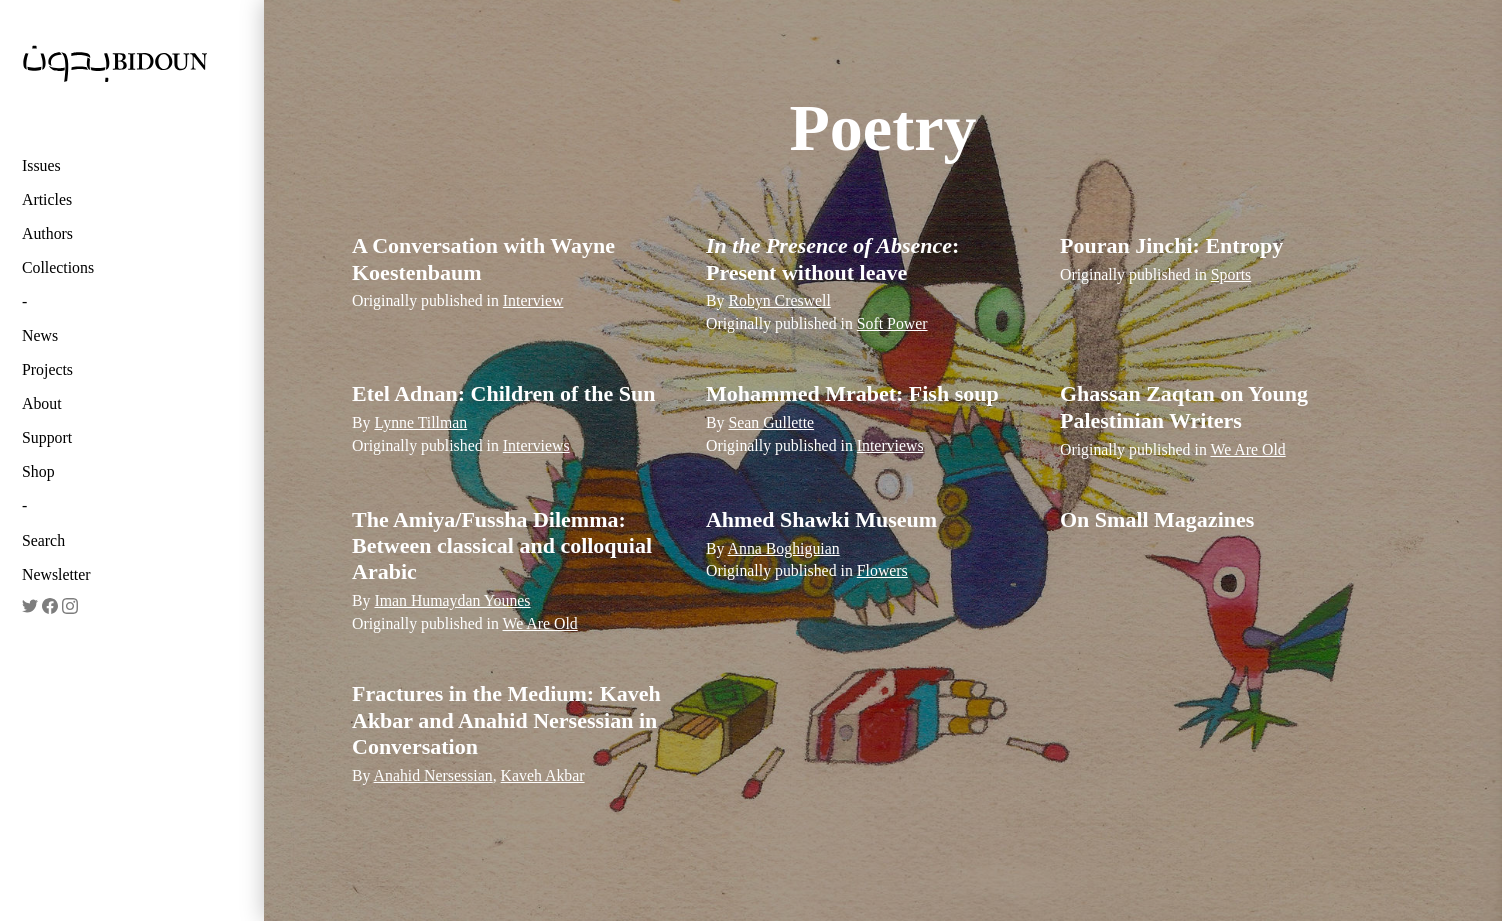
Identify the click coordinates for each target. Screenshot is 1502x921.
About (42, 403)
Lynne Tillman (420, 422)
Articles (47, 199)
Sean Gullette (771, 422)
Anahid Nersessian (433, 775)
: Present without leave (832, 258)
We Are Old (1247, 449)
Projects (47, 369)
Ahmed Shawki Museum (821, 519)
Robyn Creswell (779, 300)
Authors (47, 233)
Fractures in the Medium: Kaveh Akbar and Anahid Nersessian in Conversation (506, 720)
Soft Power (892, 323)
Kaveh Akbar (543, 775)
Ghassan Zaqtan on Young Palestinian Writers (1184, 406)
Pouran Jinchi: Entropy (1171, 245)
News (40, 335)
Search (43, 540)
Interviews (536, 445)
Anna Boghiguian (784, 548)
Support (47, 437)
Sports (1231, 274)
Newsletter (56, 574)
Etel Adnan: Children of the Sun (503, 393)
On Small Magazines (1157, 519)
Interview (533, 300)
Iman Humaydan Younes (452, 600)
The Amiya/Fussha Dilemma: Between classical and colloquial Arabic (502, 546)
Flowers (882, 570)
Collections (58, 267)
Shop (38, 471)
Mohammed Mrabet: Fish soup (852, 393)
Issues (41, 165)
